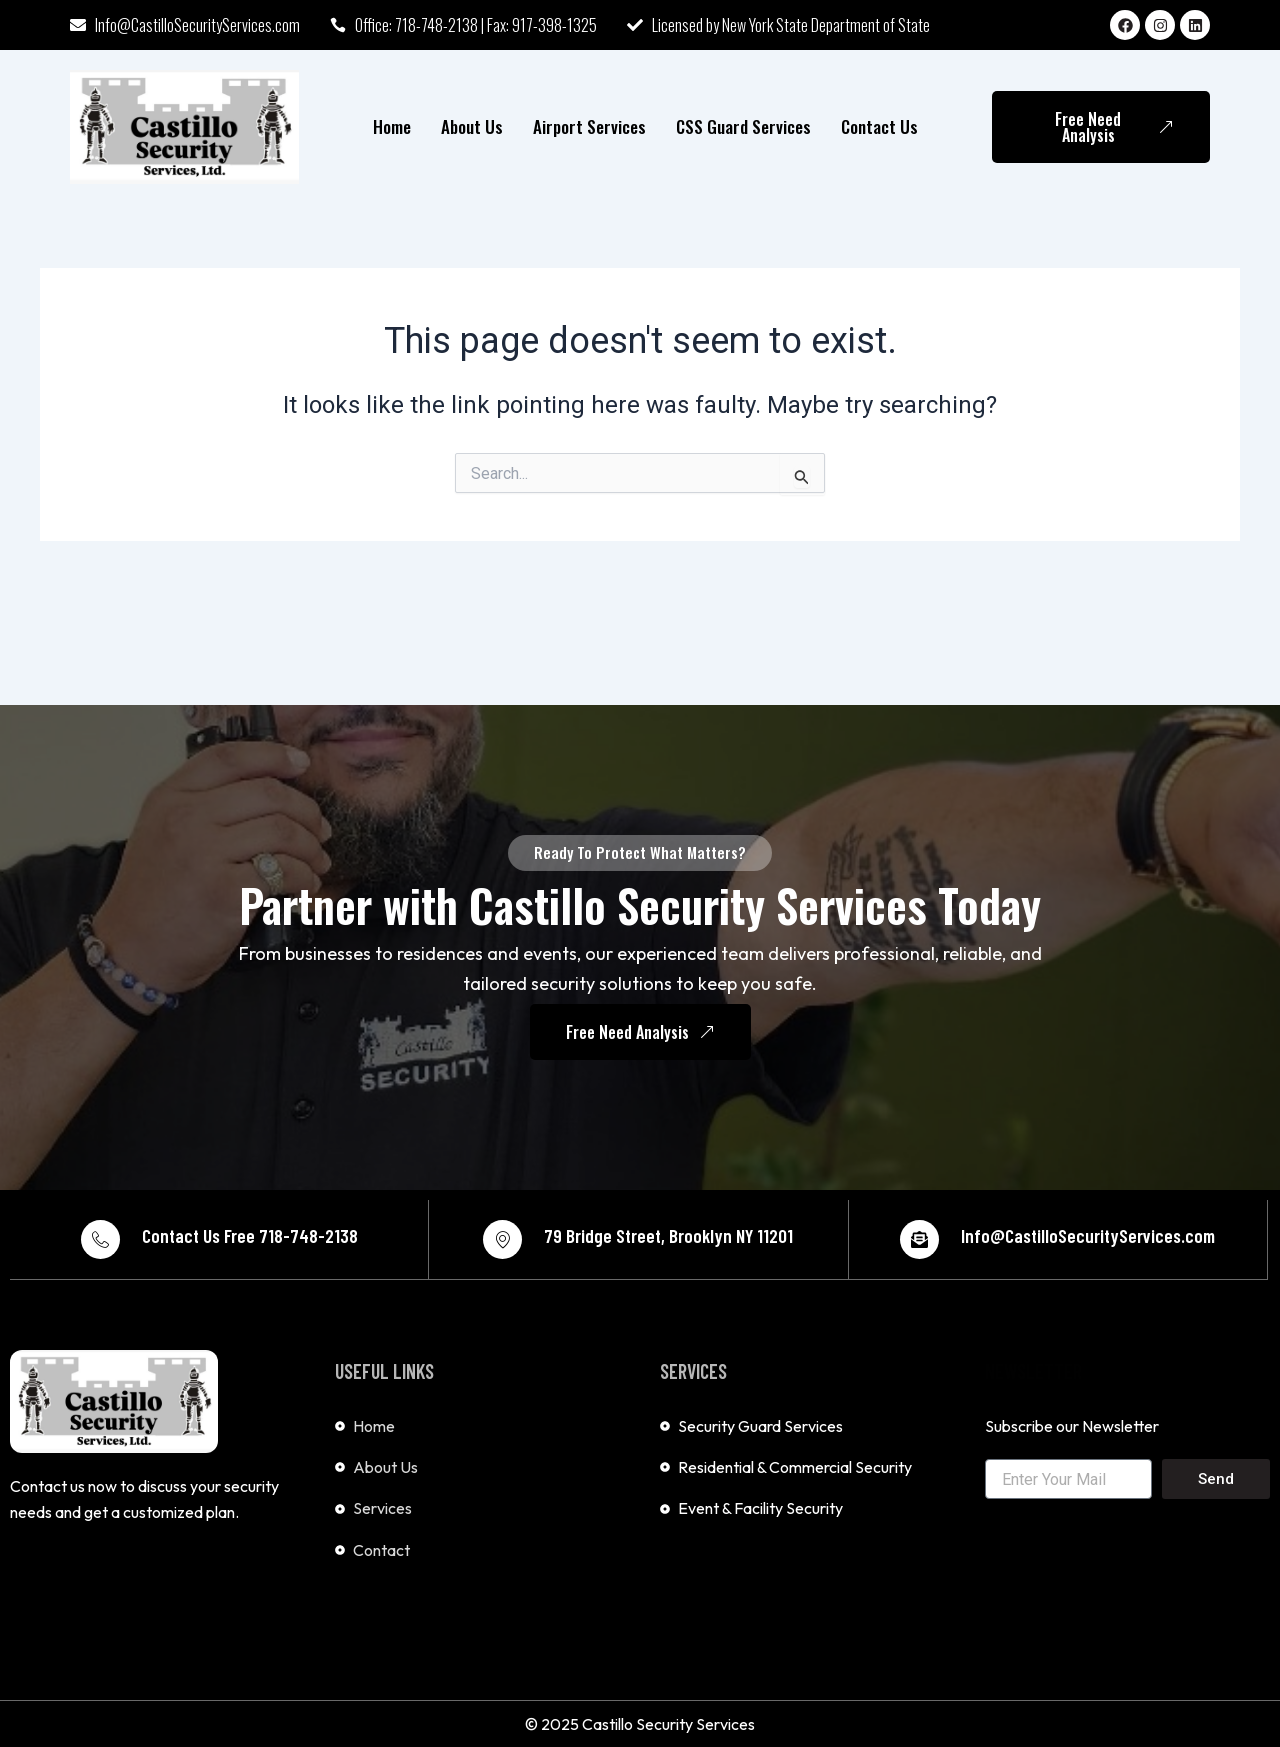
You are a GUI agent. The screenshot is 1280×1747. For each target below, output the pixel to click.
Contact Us (879, 126)
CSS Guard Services (743, 126)
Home (392, 126)
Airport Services (589, 126)
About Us (472, 126)
